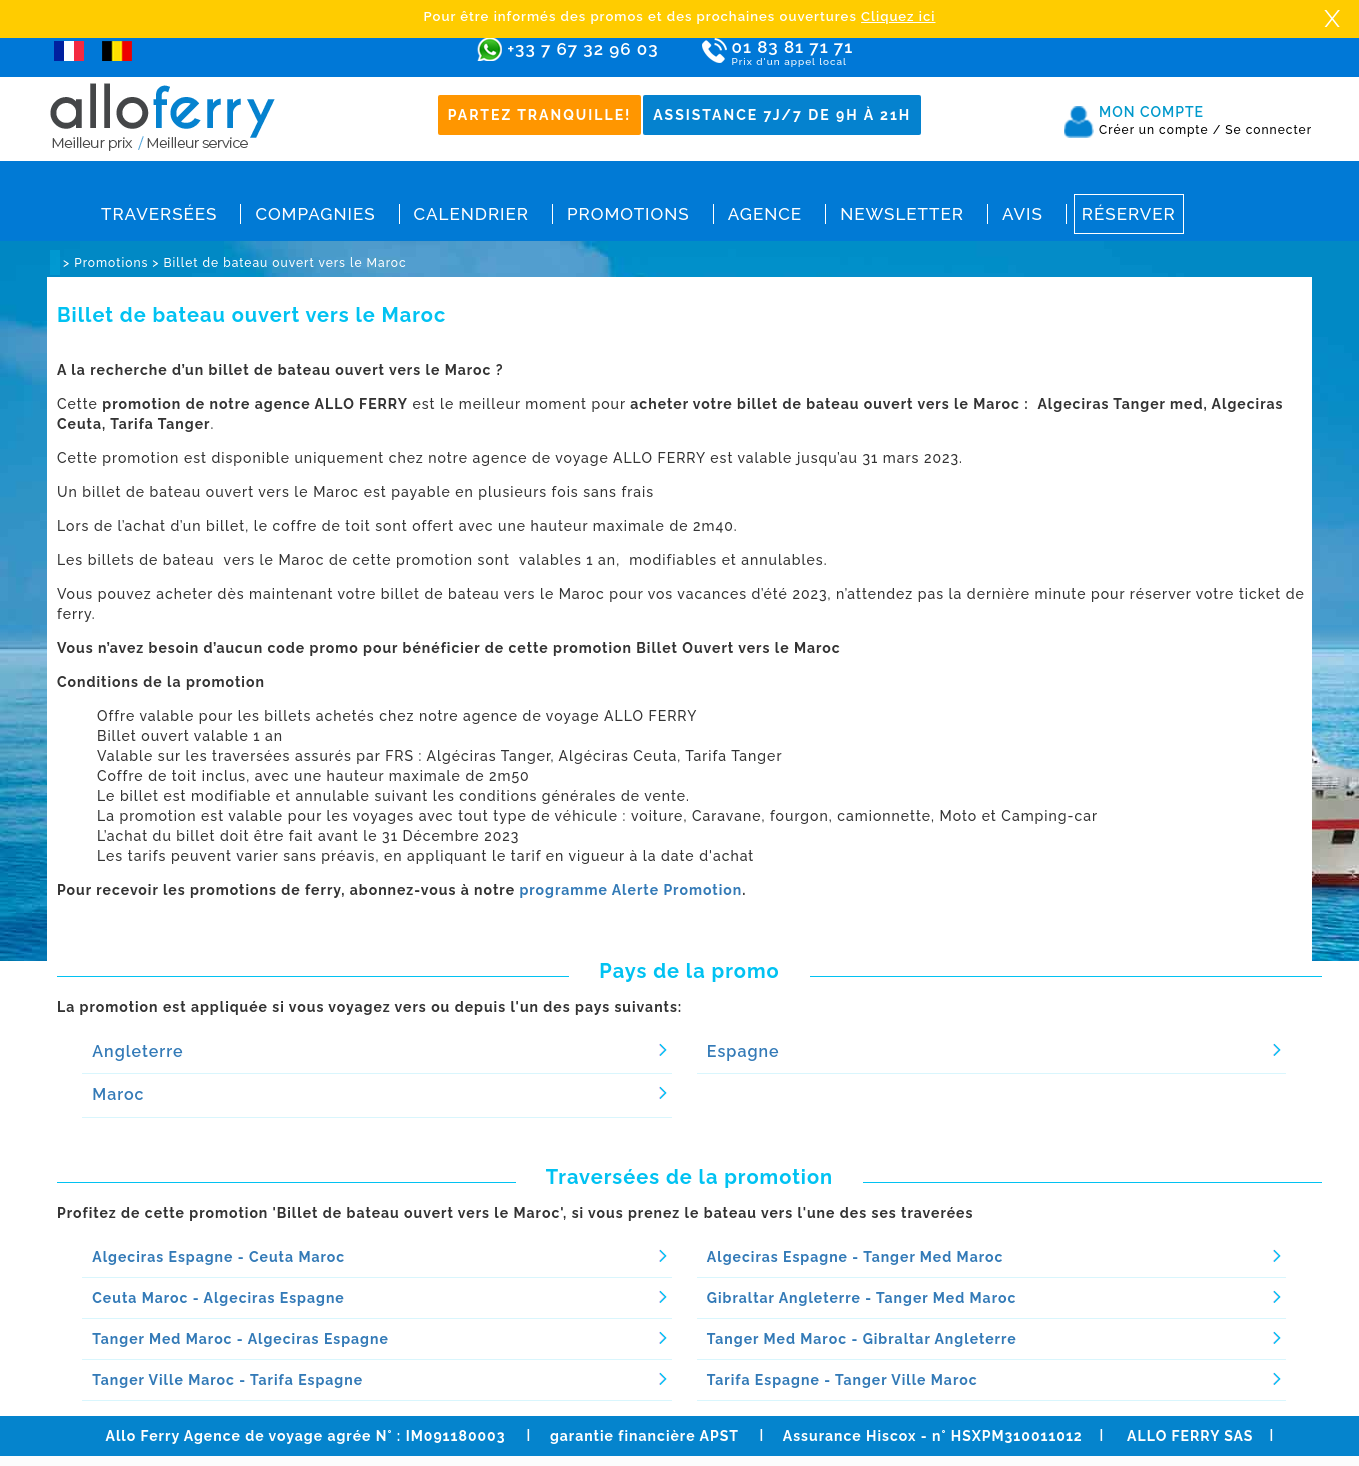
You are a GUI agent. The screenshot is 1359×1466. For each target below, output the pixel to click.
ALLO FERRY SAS (1190, 1436)
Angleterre (137, 1051)
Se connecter (1268, 130)
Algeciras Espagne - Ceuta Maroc (218, 1257)
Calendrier (471, 214)
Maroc (118, 1094)
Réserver (1129, 214)
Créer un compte (1160, 130)
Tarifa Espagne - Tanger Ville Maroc (842, 1380)
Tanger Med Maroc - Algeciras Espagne (240, 1339)
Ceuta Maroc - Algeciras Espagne (218, 1298)
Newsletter (902, 214)
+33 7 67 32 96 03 (582, 49)
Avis (1022, 214)
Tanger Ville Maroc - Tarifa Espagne (227, 1380)
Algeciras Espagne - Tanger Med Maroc (855, 1257)
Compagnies (315, 214)
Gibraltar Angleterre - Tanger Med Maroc (862, 1298)
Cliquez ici (898, 16)
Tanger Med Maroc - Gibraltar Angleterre (862, 1339)
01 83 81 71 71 (850, 53)
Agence (765, 214)
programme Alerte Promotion (630, 890)
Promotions (628, 214)
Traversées (159, 214)
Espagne (743, 1051)
